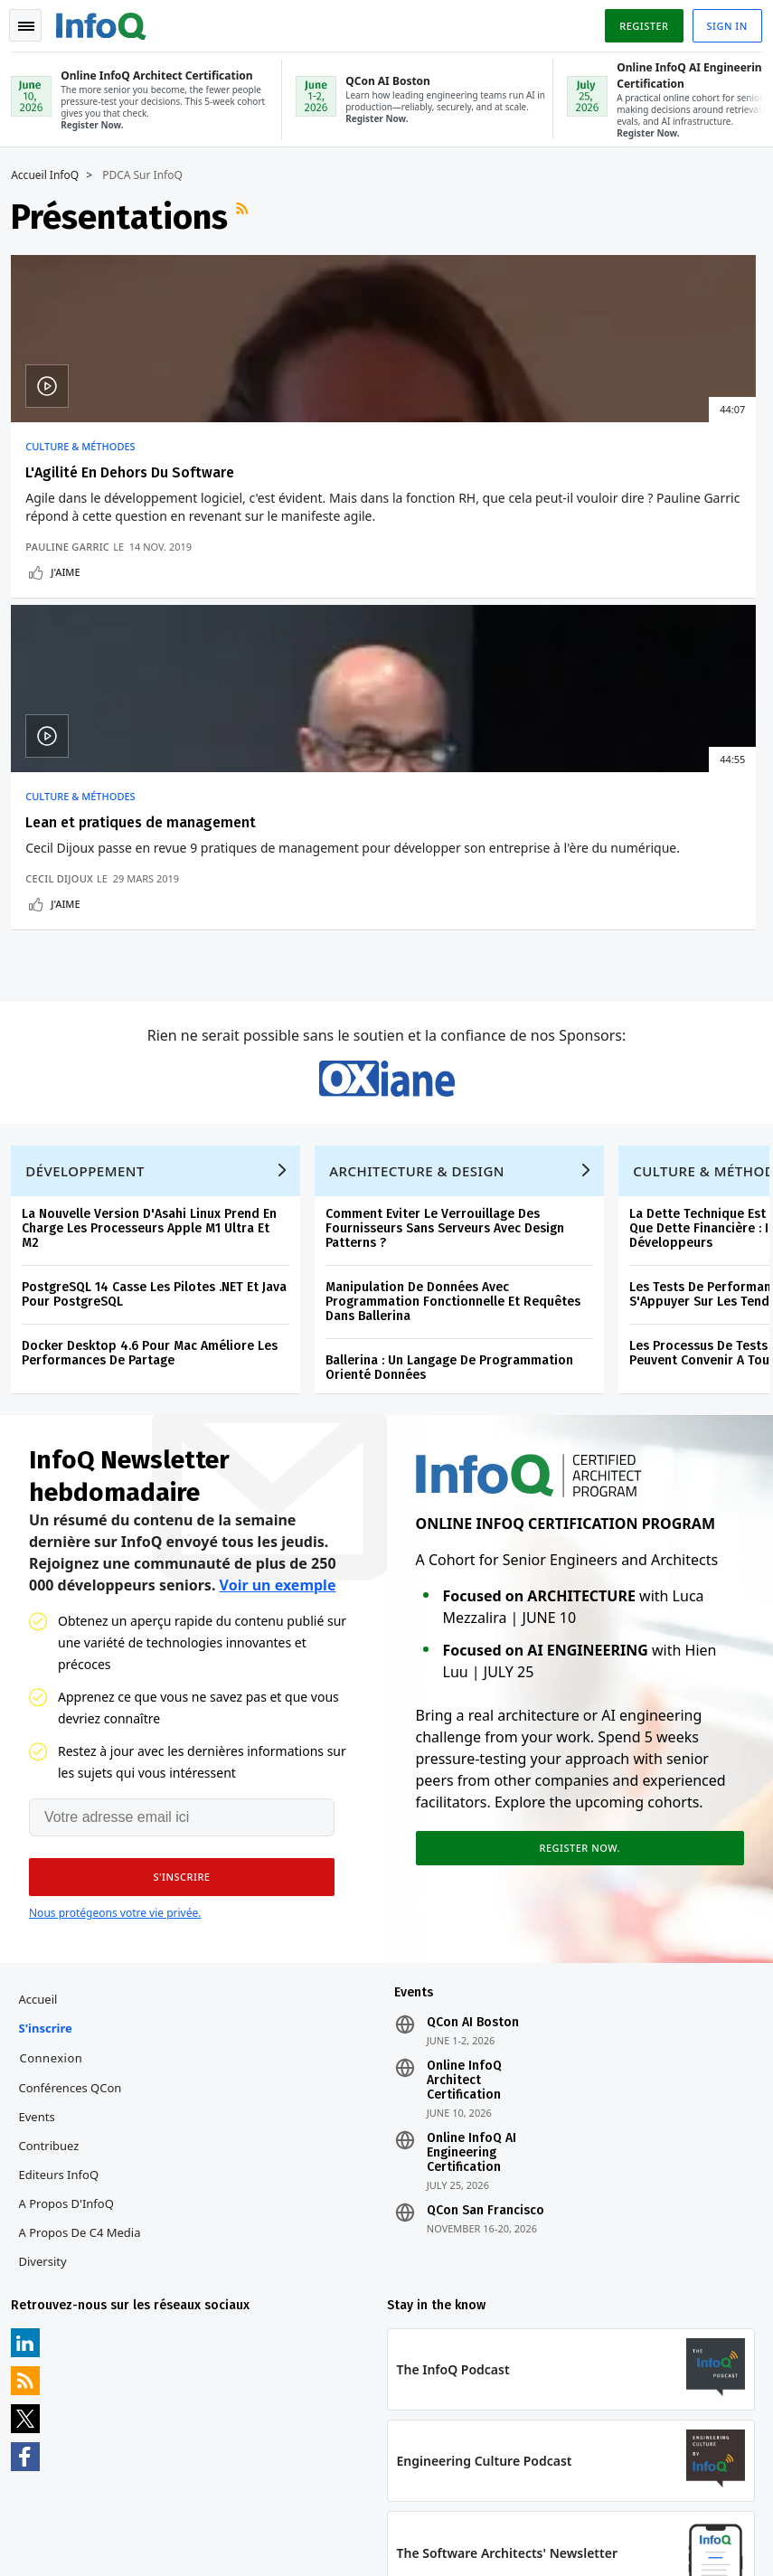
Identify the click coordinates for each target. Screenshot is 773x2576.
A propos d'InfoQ (72, 2010)
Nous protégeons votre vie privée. (115, 1712)
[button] (171, 1676)
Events (43, 1923)
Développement (92, 963)
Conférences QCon (76, 1894)
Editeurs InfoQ (65, 1981)
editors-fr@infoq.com (407, 2489)
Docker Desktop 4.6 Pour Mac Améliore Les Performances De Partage (157, 1145)
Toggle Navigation (35, 21)
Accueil (44, 1806)
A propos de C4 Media (86, 2039)
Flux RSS (251, 215)
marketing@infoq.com (76, 2540)
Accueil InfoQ (52, 173)
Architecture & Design (424, 963)
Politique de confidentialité (592, 2517)
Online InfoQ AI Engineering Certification (471, 1959)
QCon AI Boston (473, 1829)
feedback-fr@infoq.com (78, 2489)
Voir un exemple (278, 1384)
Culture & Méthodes (87, 445)
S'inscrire (52, 1834)
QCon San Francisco (485, 2017)
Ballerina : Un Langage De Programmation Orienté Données (456, 1160)
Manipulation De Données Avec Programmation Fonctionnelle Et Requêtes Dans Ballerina (460, 1093)
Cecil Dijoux (316, 635)
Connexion (58, 1864)
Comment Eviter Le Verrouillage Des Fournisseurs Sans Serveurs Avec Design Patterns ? (452, 1020)
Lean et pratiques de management (350, 479)
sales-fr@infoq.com (233, 2489)
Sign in (720, 21)
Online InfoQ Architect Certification (464, 1887)
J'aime (72, 660)
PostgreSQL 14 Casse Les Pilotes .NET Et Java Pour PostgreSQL (161, 1086)
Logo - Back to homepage (108, 20)
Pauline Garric (75, 635)
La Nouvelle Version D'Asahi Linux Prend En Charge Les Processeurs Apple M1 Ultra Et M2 (156, 1020)
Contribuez (55, 1952)
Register (636, 21)
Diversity (49, 2068)
